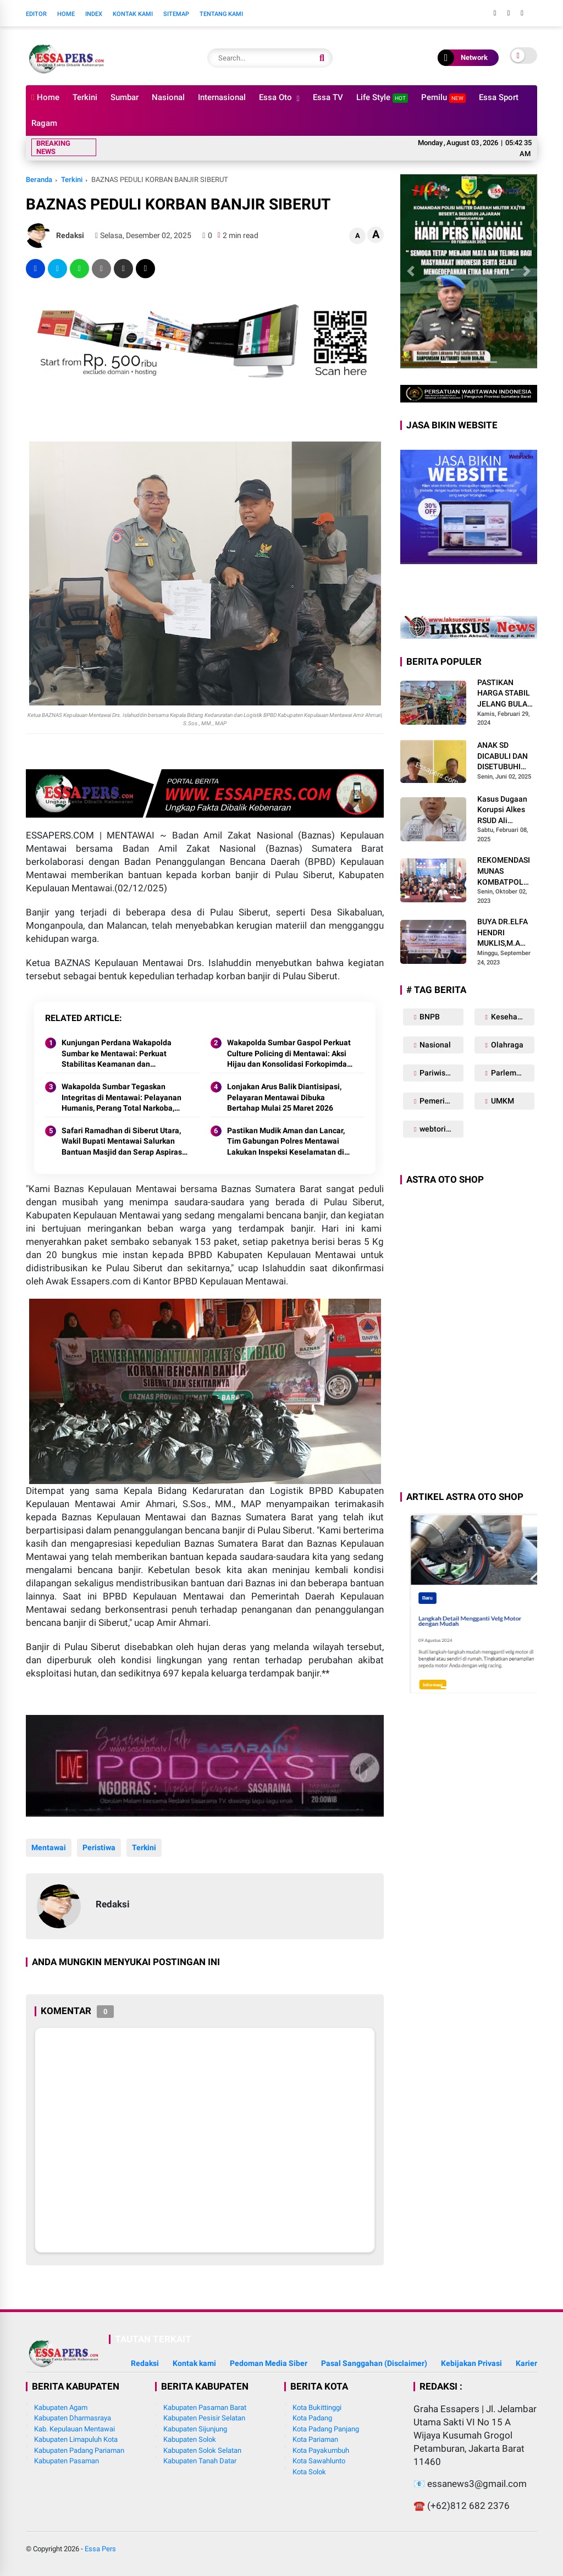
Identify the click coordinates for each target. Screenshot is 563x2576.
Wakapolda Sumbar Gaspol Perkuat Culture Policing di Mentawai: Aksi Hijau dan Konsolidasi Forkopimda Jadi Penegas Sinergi (289, 1054)
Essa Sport (498, 97)
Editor (36, 14)
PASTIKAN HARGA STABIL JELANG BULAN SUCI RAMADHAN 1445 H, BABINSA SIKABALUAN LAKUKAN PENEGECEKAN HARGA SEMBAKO (507, 694)
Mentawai (48, 1847)
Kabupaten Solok (189, 2439)
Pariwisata (437, 1072)
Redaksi (145, 2363)
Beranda (39, 179)
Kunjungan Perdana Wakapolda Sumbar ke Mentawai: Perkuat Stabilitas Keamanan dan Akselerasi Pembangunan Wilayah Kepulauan (121, 1054)
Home (66, 14)
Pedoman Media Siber (268, 2363)
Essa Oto (275, 97)
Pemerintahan (440, 1100)
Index (93, 14)
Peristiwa (98, 1847)
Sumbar (125, 97)
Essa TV (328, 97)
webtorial (435, 1128)
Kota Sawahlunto (318, 2461)
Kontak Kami (133, 14)
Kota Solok (309, 2472)
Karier (526, 2363)
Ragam (44, 123)
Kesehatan (509, 1016)
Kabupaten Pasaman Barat (204, 2407)
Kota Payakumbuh (320, 2450)
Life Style (382, 97)
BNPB (429, 1016)
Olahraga (506, 1044)
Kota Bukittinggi (316, 2407)
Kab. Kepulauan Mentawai (74, 2429)
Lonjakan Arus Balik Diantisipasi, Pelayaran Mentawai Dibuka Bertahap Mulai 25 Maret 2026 (284, 1097)
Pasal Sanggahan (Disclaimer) (374, 2363)
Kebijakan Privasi (471, 2363)
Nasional (168, 97)
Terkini (85, 97)
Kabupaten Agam (60, 2407)
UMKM (501, 1100)
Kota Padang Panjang (325, 2429)
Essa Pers (100, 2549)
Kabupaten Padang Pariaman (79, 2450)
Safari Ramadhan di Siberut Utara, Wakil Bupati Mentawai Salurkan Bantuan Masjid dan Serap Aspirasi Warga (123, 1142)
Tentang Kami (221, 14)
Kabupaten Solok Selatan (202, 2450)
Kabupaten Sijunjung (195, 2429)
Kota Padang (312, 2418)
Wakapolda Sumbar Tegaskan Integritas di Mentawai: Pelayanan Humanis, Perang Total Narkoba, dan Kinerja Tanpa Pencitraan (121, 1098)
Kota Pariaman (315, 2439)
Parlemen (507, 1072)
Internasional (222, 97)
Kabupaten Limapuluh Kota (76, 2439)
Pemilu (443, 97)
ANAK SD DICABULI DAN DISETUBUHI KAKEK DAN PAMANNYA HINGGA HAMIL (504, 757)
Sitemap (176, 14)
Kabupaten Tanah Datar (199, 2461)
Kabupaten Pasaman (66, 2461)
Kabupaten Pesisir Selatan (204, 2418)
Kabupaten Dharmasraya (72, 2418)
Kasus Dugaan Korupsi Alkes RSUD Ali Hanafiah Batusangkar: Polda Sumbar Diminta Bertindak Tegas (505, 810)
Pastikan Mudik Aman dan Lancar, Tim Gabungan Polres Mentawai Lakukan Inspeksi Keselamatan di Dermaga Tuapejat (286, 1142)
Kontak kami (194, 2363)
